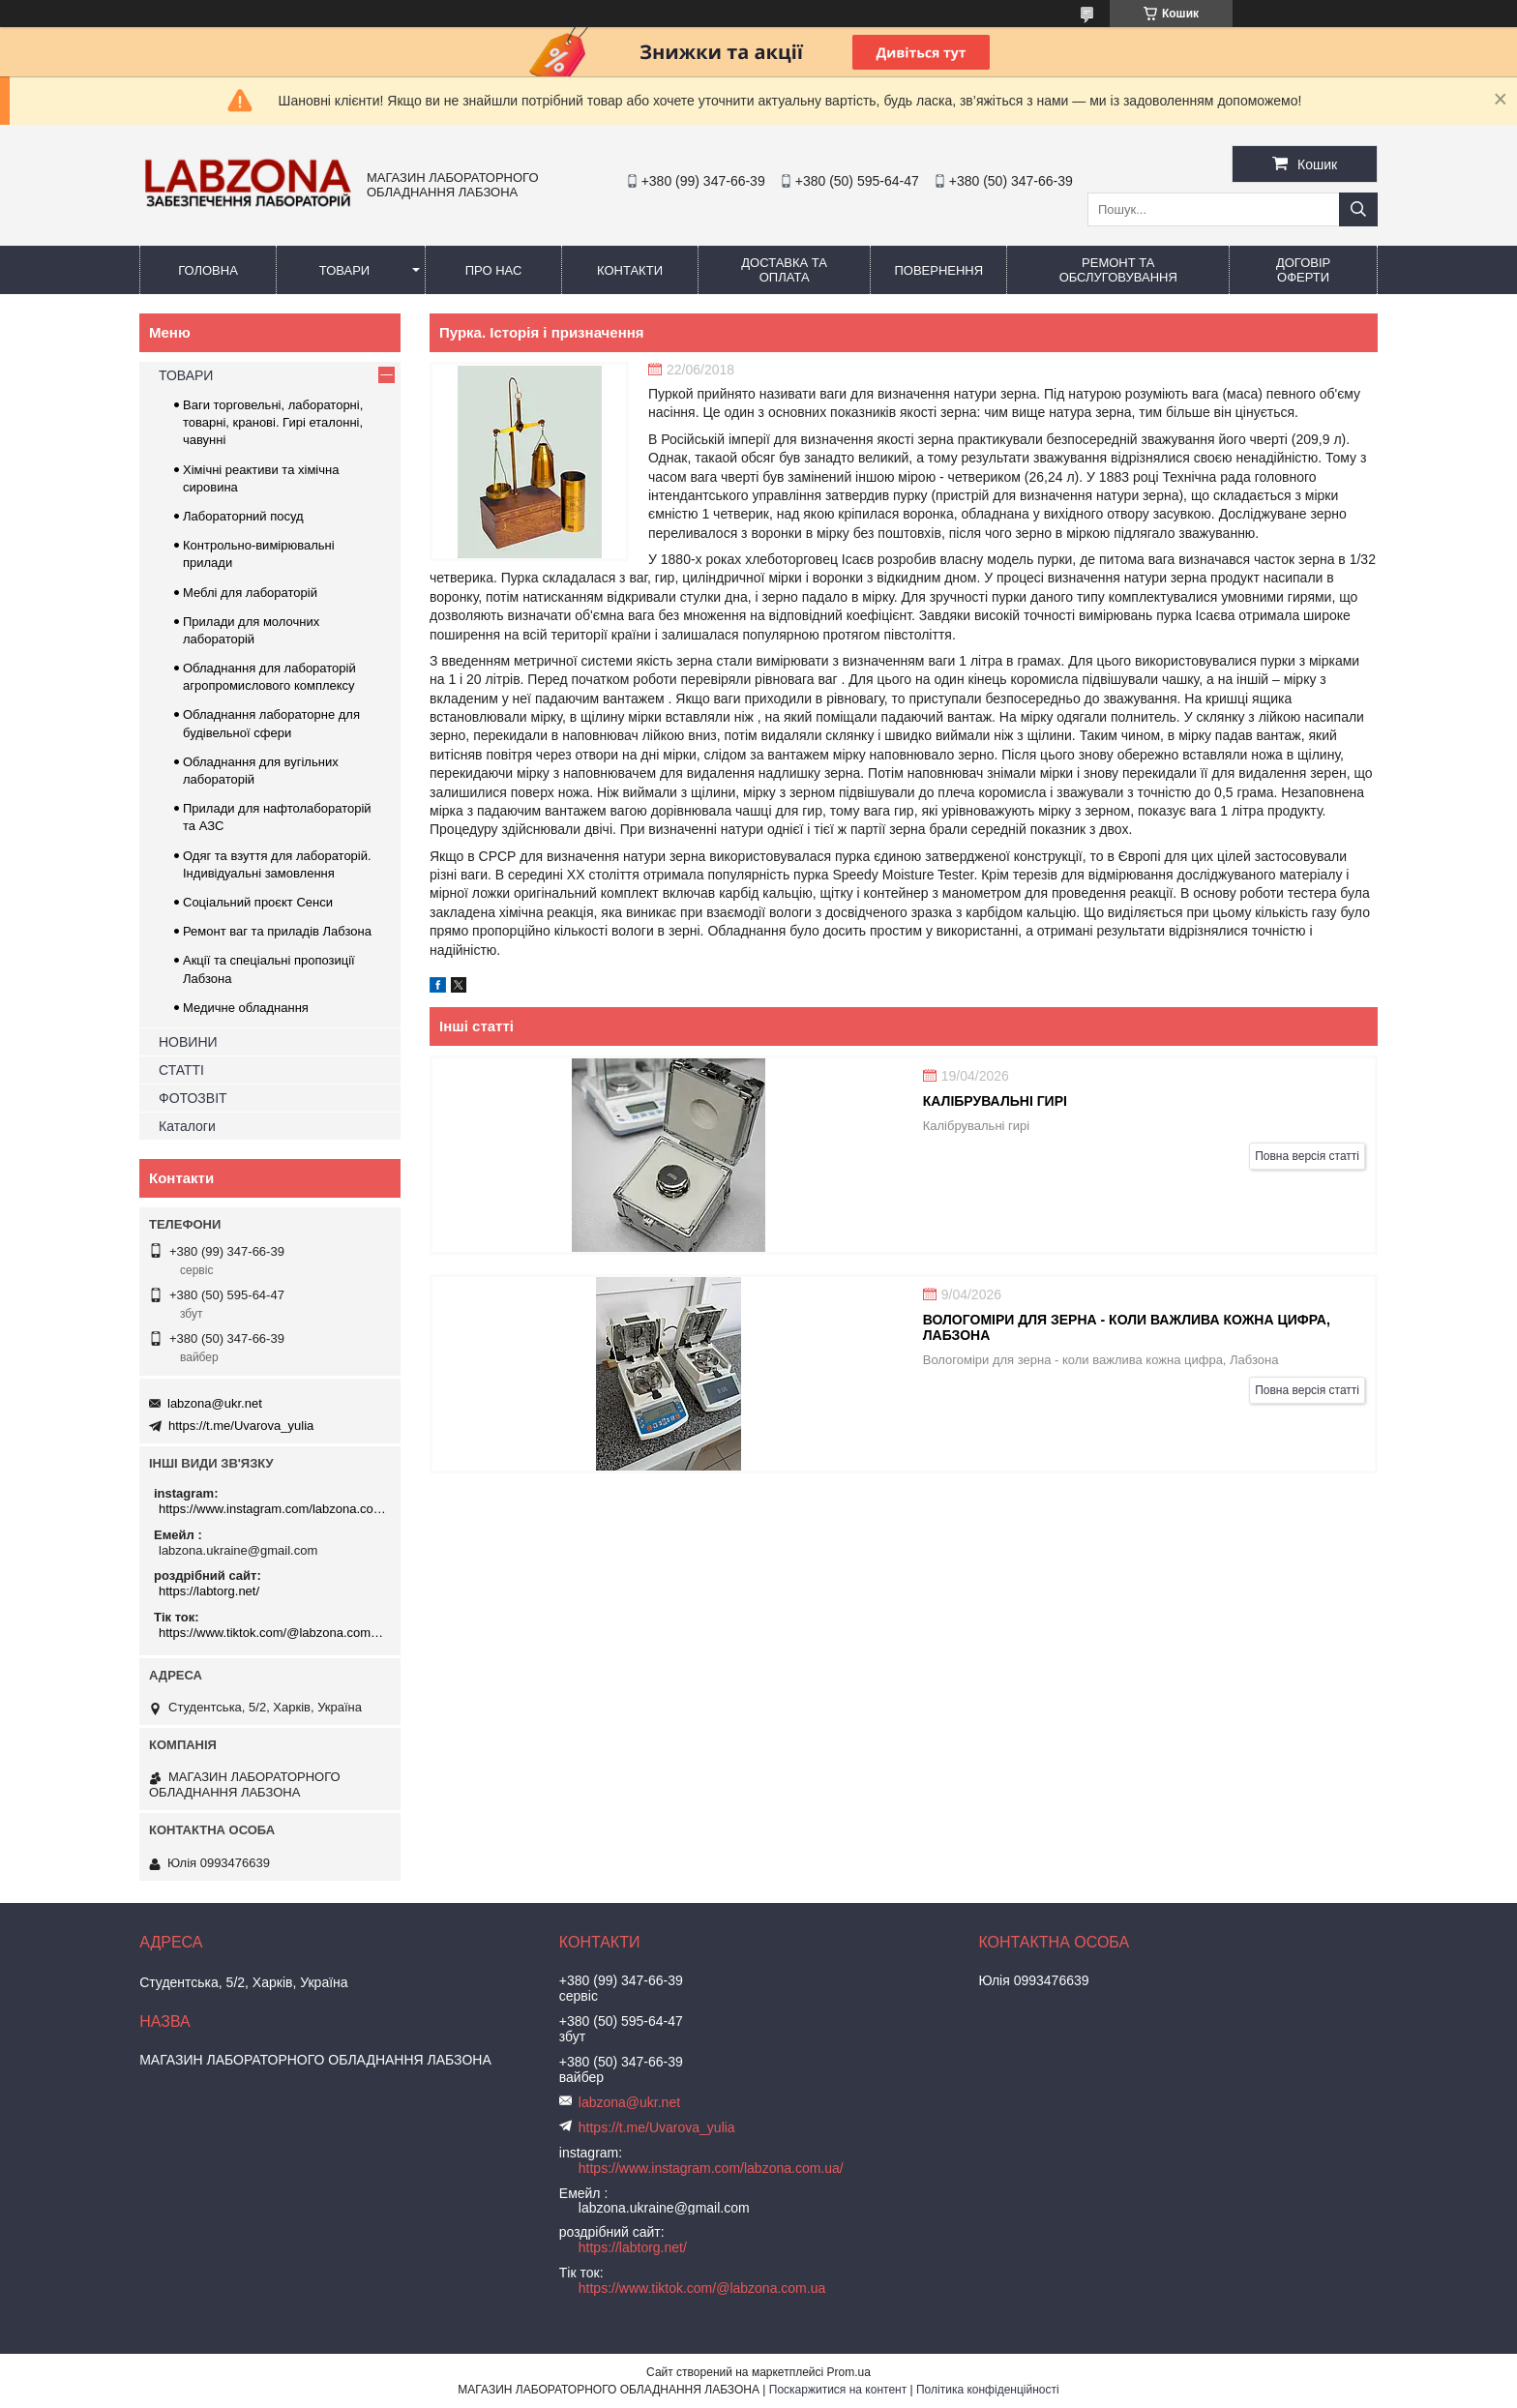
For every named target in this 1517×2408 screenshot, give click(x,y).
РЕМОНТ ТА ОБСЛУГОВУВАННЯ (1118, 269)
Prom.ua (849, 2372)
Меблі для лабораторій (250, 592)
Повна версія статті (1307, 1156)
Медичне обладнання (246, 1007)
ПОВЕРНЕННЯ (938, 270)
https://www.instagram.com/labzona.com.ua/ (272, 1508)
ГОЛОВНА (208, 270)
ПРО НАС (493, 270)
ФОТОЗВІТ (193, 1098)
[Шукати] (1358, 209)
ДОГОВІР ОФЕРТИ (1303, 269)
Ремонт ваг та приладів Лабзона (277, 931)
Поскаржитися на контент (838, 2389)
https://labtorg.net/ (209, 1591)
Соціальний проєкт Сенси (258, 902)
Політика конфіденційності (987, 2389)
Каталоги (187, 1126)
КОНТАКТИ (630, 270)
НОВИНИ (188, 1042)
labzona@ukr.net (214, 1403)
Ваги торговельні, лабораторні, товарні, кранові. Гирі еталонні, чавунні (273, 422)
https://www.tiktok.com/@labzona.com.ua (272, 1632)
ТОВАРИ (344, 270)
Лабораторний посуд (243, 516)
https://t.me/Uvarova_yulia (240, 1425)
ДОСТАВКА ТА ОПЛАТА (784, 269)
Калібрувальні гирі (995, 1101)
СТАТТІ (181, 1070)
